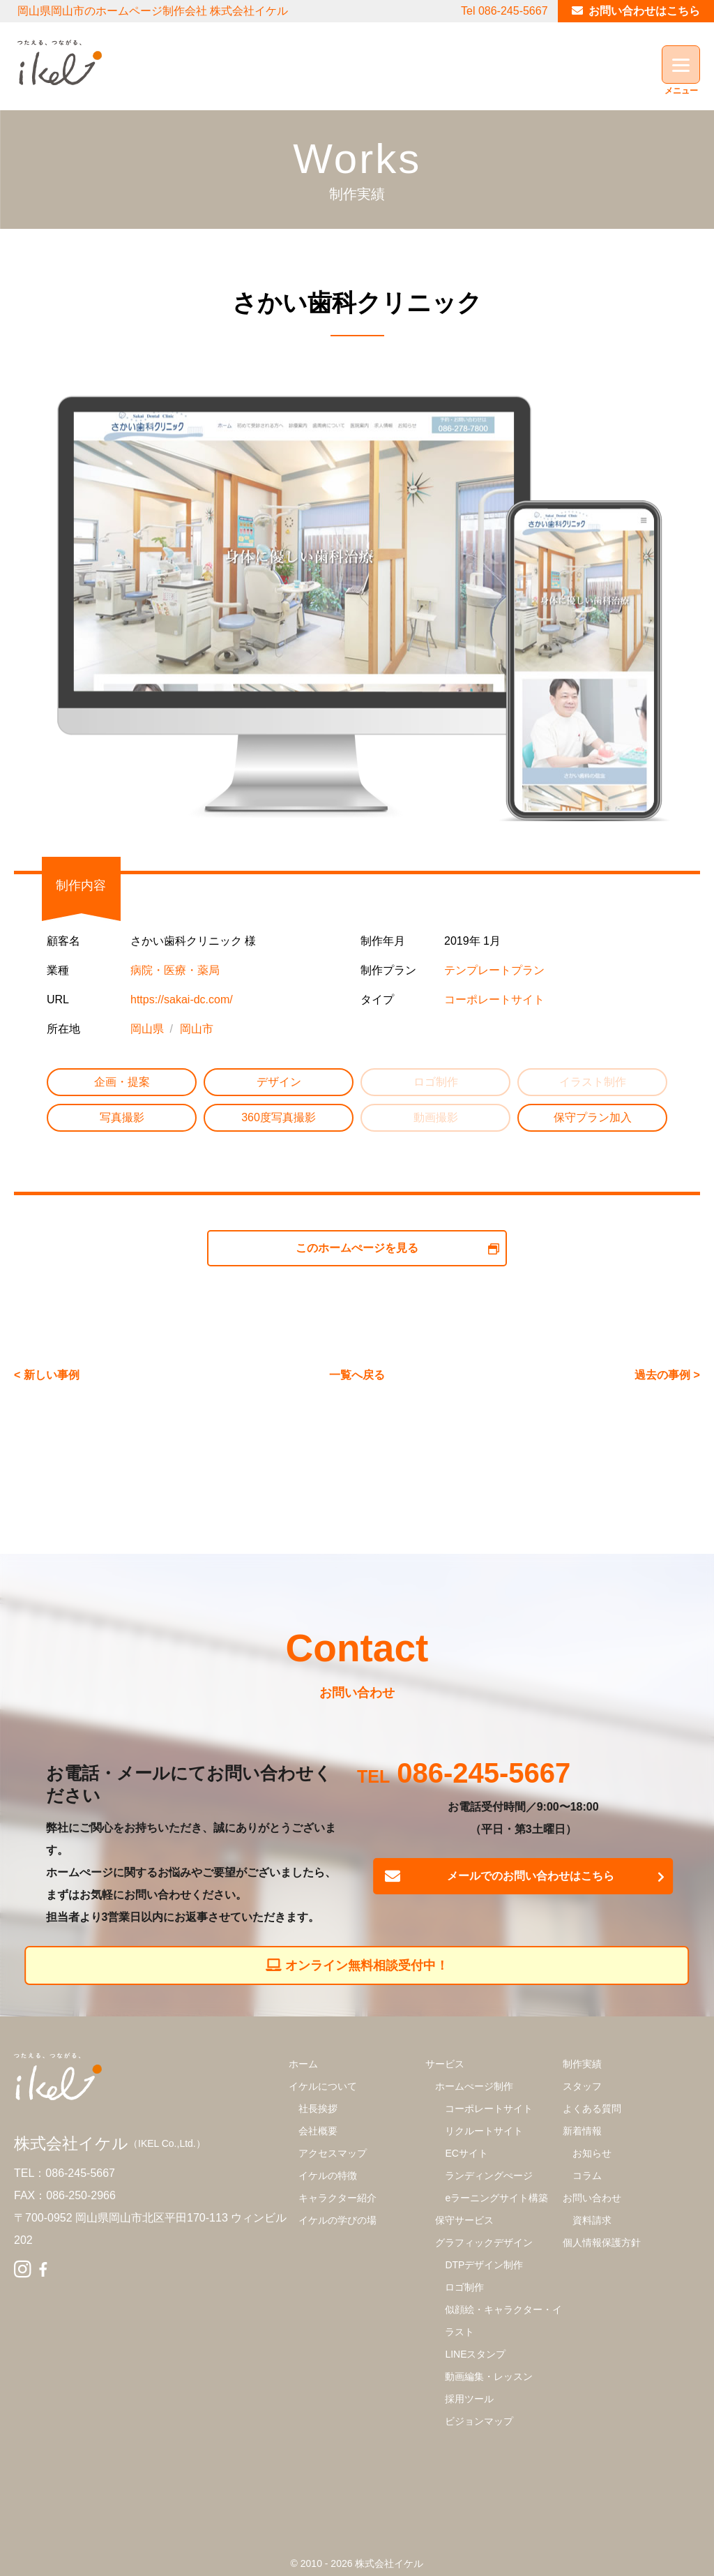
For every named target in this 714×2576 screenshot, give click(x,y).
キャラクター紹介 (337, 2197)
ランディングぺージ (489, 2175)
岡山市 (196, 1029)
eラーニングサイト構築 (496, 2197)
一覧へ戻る (357, 1375)
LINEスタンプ (475, 2354)
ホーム (303, 2063)
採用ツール (469, 2398)
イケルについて (323, 2086)
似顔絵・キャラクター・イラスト (503, 2320)
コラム (587, 2175)
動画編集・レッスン (489, 2376)
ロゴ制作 (464, 2287)
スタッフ (582, 2086)
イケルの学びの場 (337, 2220)
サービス (444, 2063)
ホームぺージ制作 (474, 2086)
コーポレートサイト (494, 999)
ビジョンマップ (479, 2421)
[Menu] (681, 64)
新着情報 (582, 2130)
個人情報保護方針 (602, 2242)
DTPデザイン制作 (484, 2264)
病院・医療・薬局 (175, 970)
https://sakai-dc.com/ (181, 999)
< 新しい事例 (46, 1375)
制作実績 (582, 2063)
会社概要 (317, 2130)
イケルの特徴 (327, 2175)
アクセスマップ (332, 2153)
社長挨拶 (317, 2108)
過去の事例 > (667, 1375)
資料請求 (592, 2220)
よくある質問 (592, 2108)
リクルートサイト (484, 2130)
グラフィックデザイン (484, 2242)
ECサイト (466, 2153)
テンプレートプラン (494, 970)
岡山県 (147, 1029)
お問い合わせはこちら (644, 11)
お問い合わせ (592, 2197)
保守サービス (464, 2220)
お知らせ (592, 2153)
